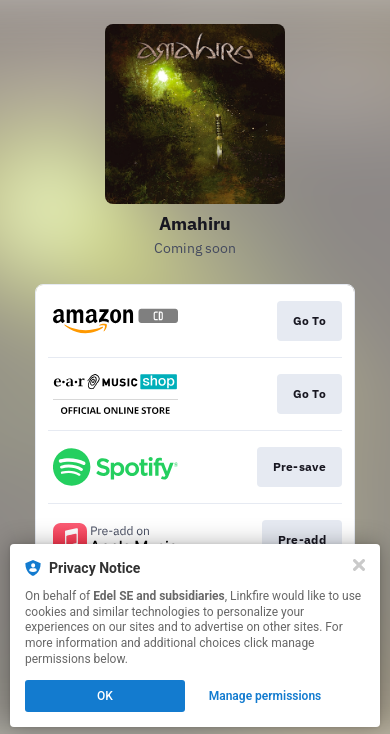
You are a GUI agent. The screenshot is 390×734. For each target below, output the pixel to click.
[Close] (359, 565)
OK (105, 696)
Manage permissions (265, 696)
